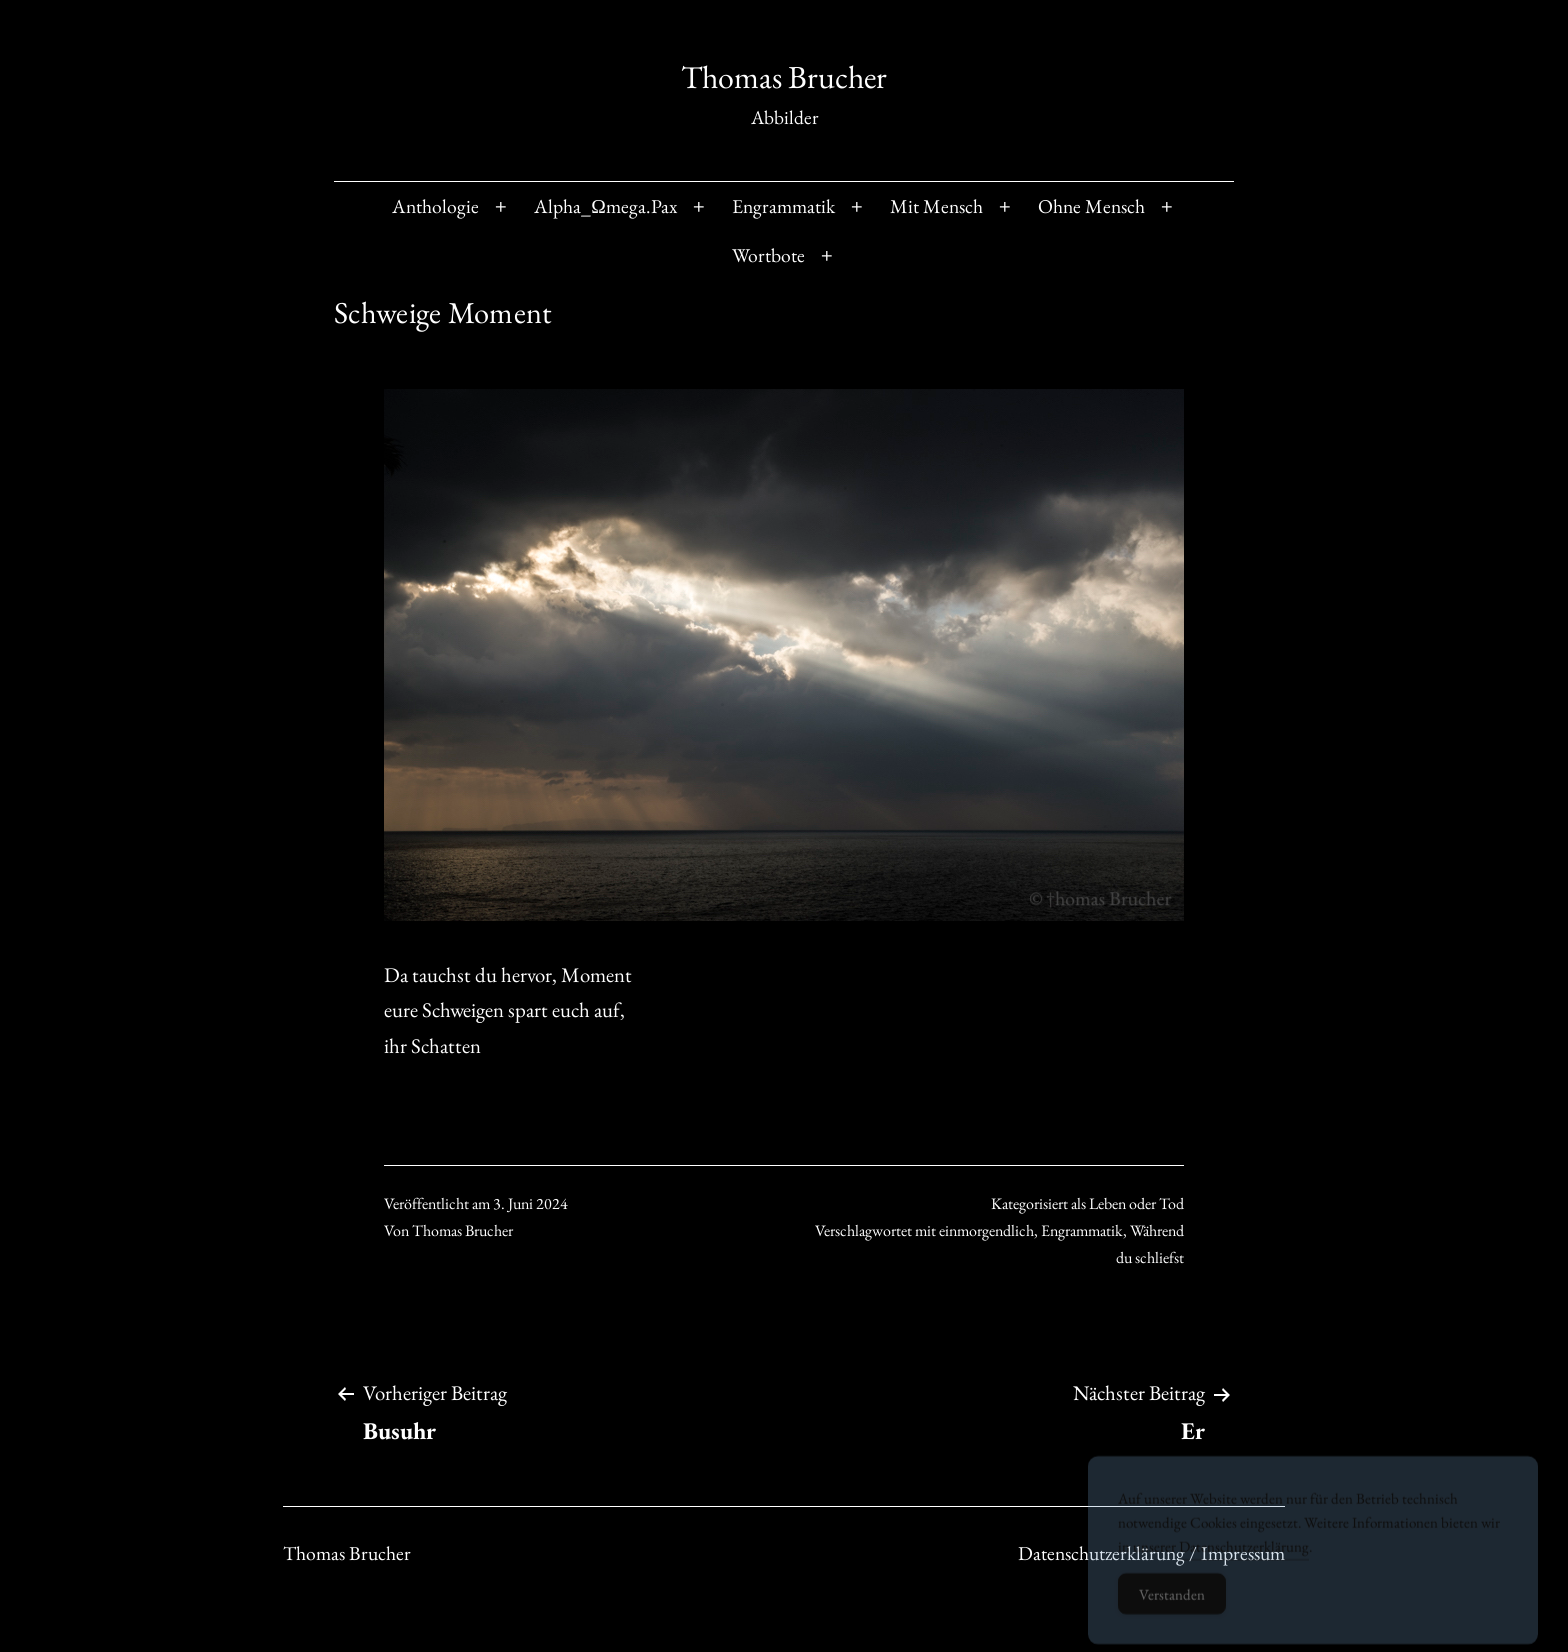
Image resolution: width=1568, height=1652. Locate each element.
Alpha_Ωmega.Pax (605, 206)
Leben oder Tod (1136, 1203)
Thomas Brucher (784, 77)
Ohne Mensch (1091, 206)
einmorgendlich (986, 1230)
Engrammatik (783, 206)
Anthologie (435, 206)
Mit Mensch (936, 206)
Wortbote (768, 255)
